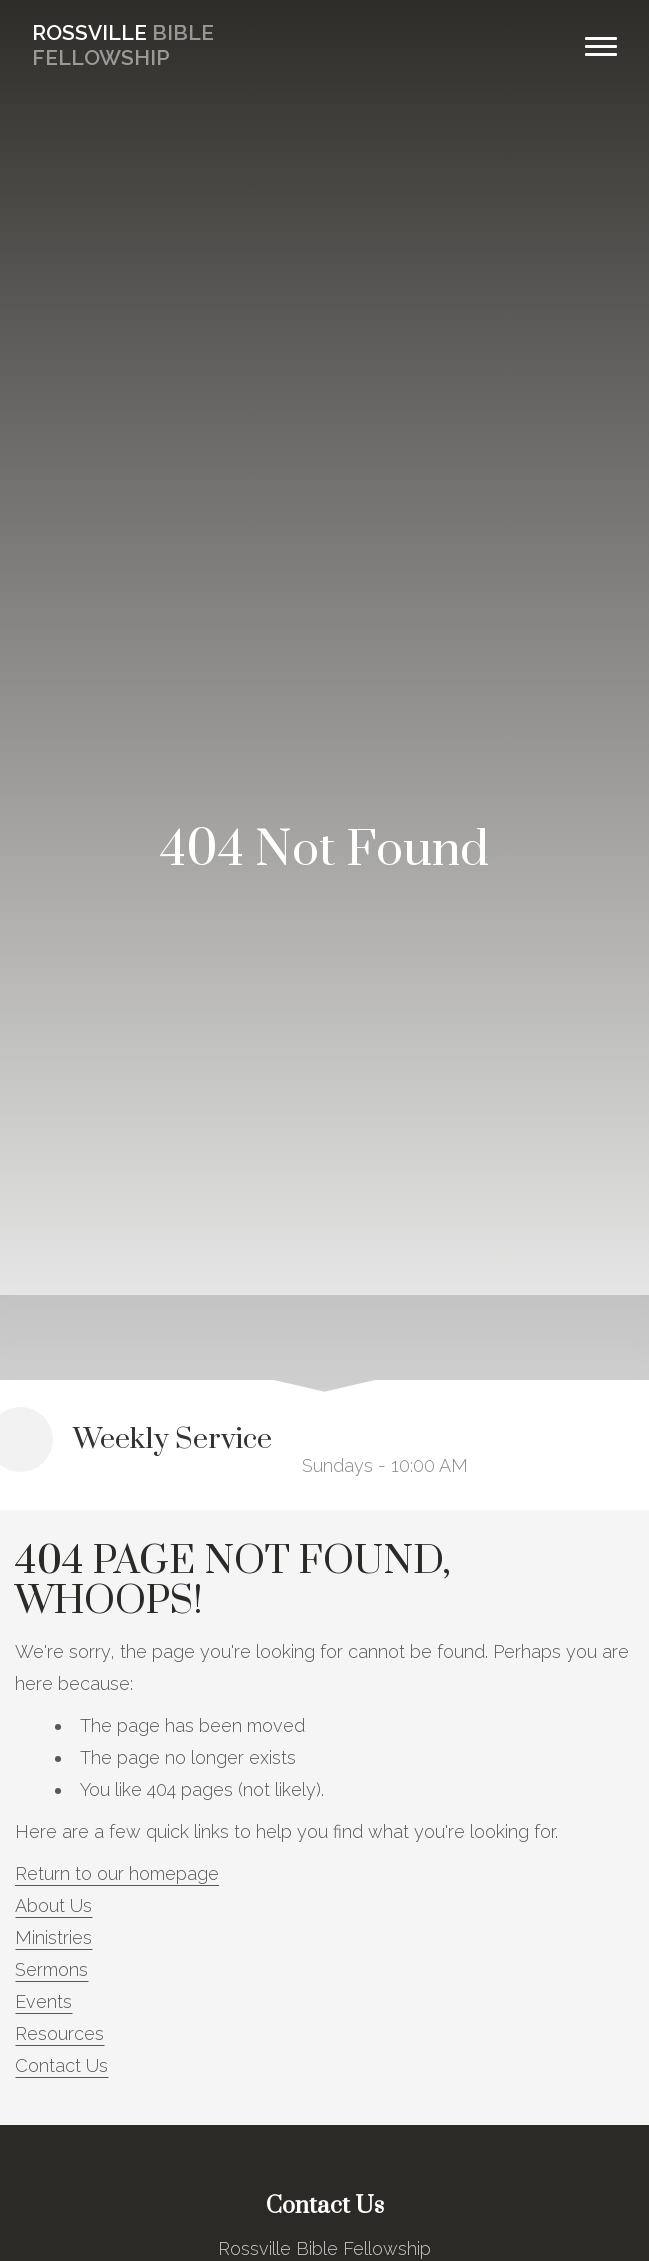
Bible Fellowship (123, 45)
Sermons (51, 1969)
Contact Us (61, 2065)
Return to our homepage (117, 1873)
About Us (53, 1905)
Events (43, 2001)
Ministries (53, 1937)
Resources (59, 2033)
